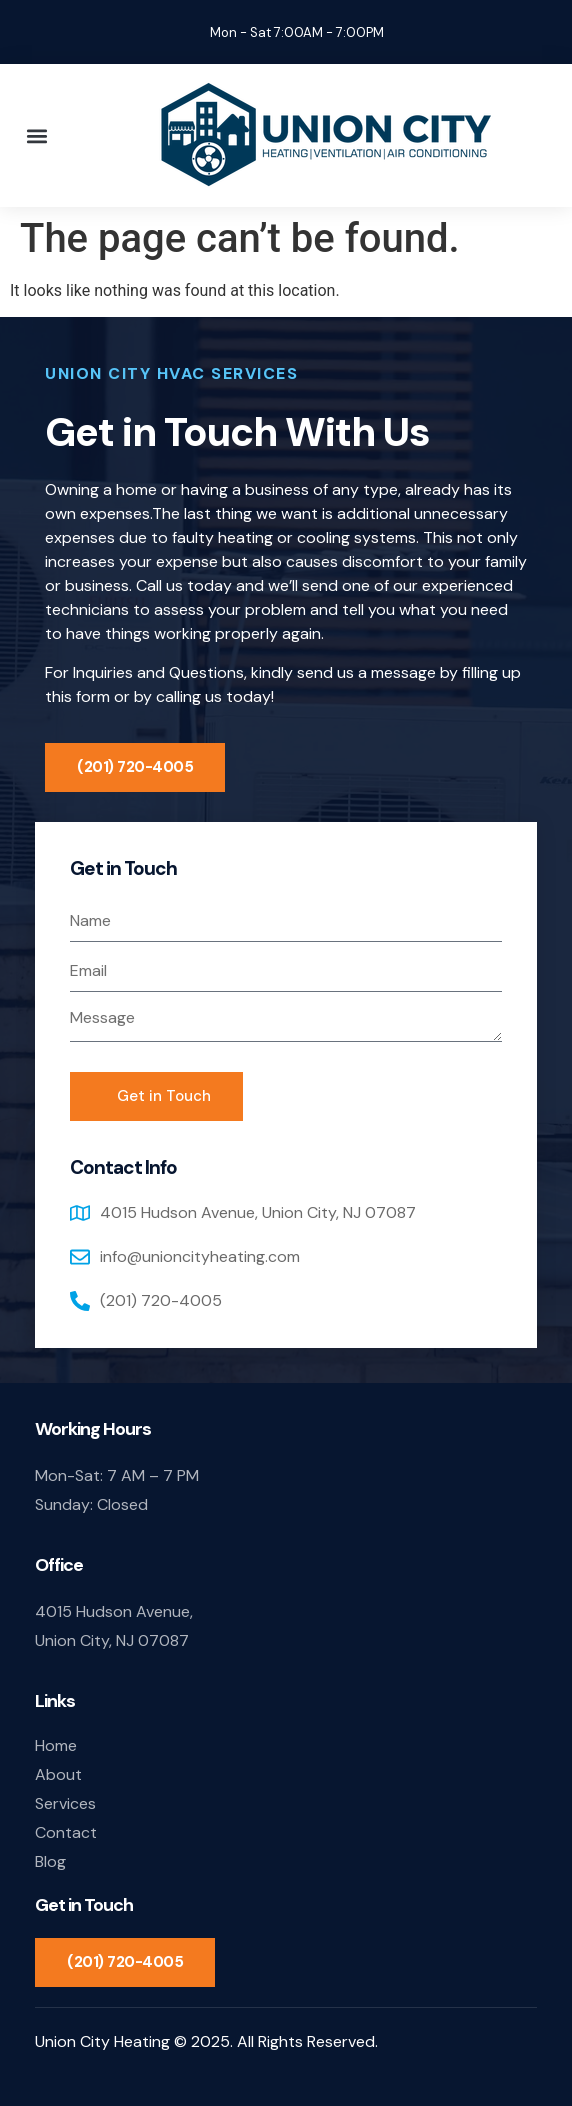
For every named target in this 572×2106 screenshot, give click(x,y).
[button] (36, 135)
